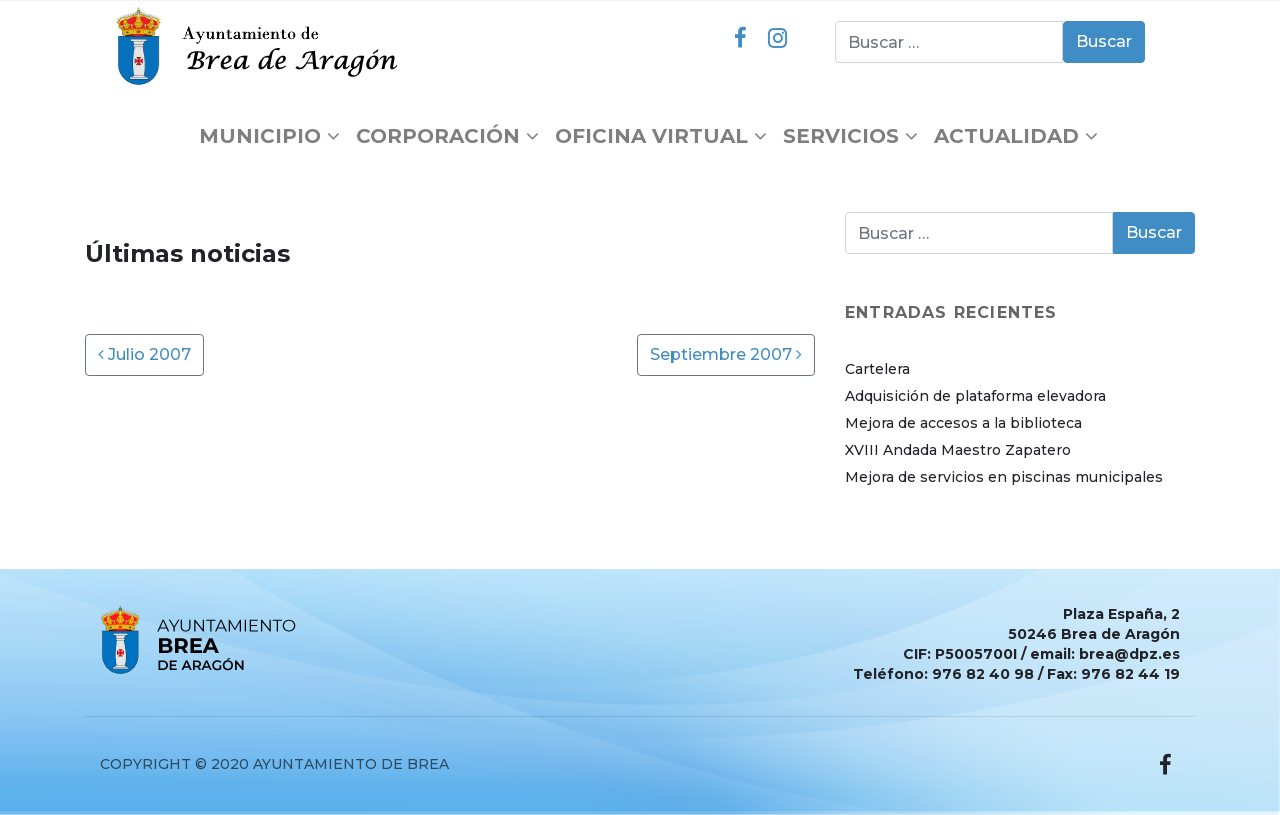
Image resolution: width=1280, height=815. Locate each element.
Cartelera (877, 369)
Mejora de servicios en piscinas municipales (1004, 477)
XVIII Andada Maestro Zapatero (958, 450)
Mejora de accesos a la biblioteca (963, 423)
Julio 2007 (144, 354)
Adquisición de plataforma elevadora (975, 396)
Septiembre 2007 (726, 354)
